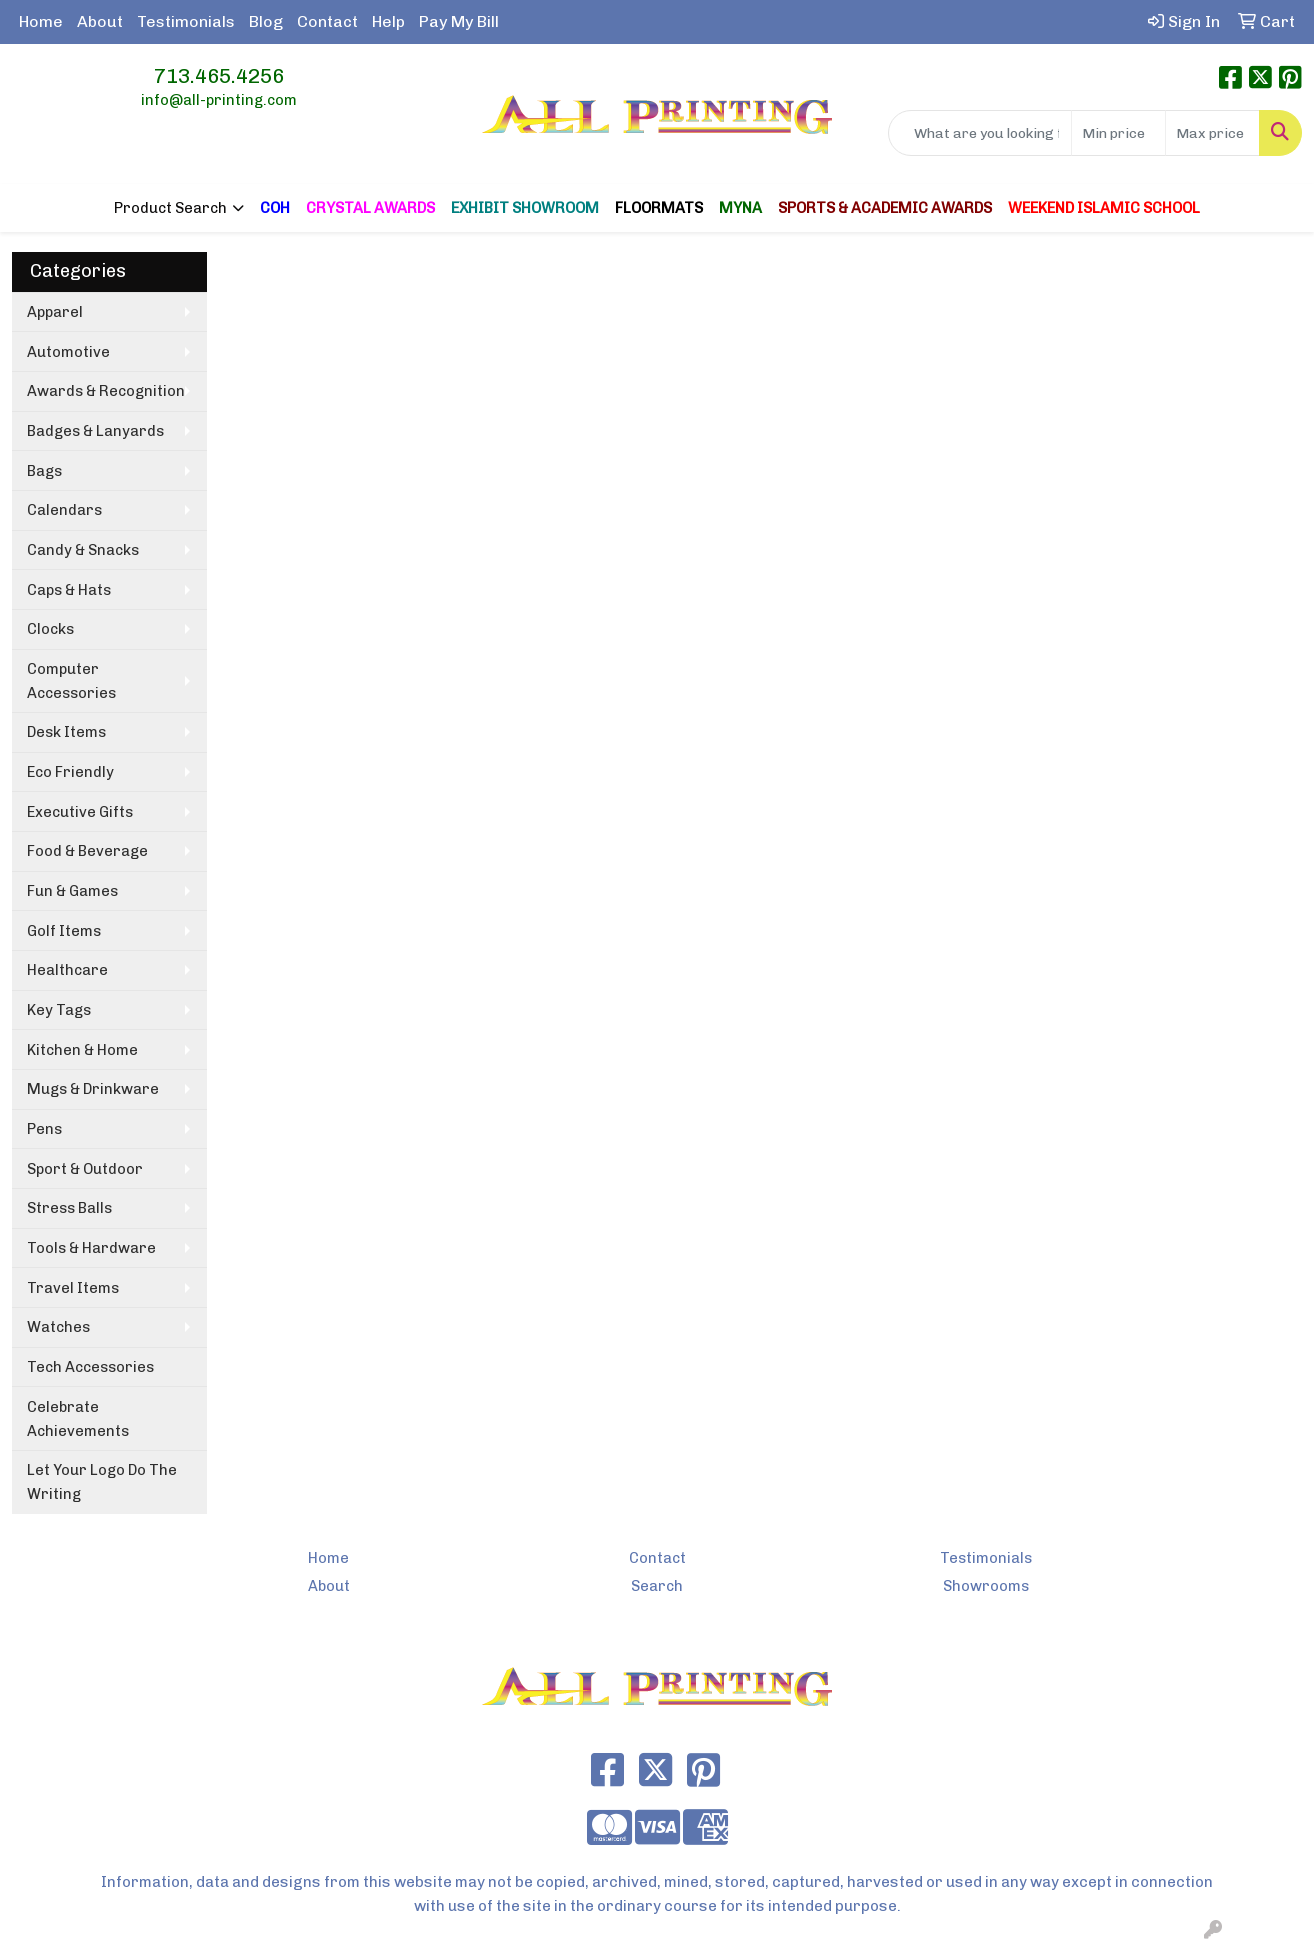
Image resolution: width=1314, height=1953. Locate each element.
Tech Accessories (90, 1367)
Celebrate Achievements (78, 1419)
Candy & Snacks (83, 550)
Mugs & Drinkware (93, 1089)
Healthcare (67, 970)
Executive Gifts (80, 812)
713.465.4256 (219, 76)
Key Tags (59, 1010)
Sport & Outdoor (85, 1169)
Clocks (50, 629)
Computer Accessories (71, 681)
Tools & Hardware (91, 1248)
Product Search (170, 208)
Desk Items (66, 732)
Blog (266, 21)
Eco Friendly (70, 772)
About (100, 21)
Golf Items (64, 931)
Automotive (68, 352)
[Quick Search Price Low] (1118, 133)
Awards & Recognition (106, 391)
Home (41, 21)
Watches (58, 1327)
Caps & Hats (69, 590)
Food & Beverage (87, 851)
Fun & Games (72, 891)
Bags (44, 471)
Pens (44, 1129)
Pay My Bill (459, 21)
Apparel (55, 312)
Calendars (64, 510)
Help (388, 21)
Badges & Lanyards (95, 431)
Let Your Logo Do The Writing (102, 1482)
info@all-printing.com (219, 100)
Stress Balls (69, 1208)
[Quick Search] (980, 133)
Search (657, 1586)
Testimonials (186, 21)
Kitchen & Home (82, 1050)
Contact (327, 21)
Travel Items (73, 1288)
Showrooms (986, 1586)
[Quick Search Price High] (1212, 133)
